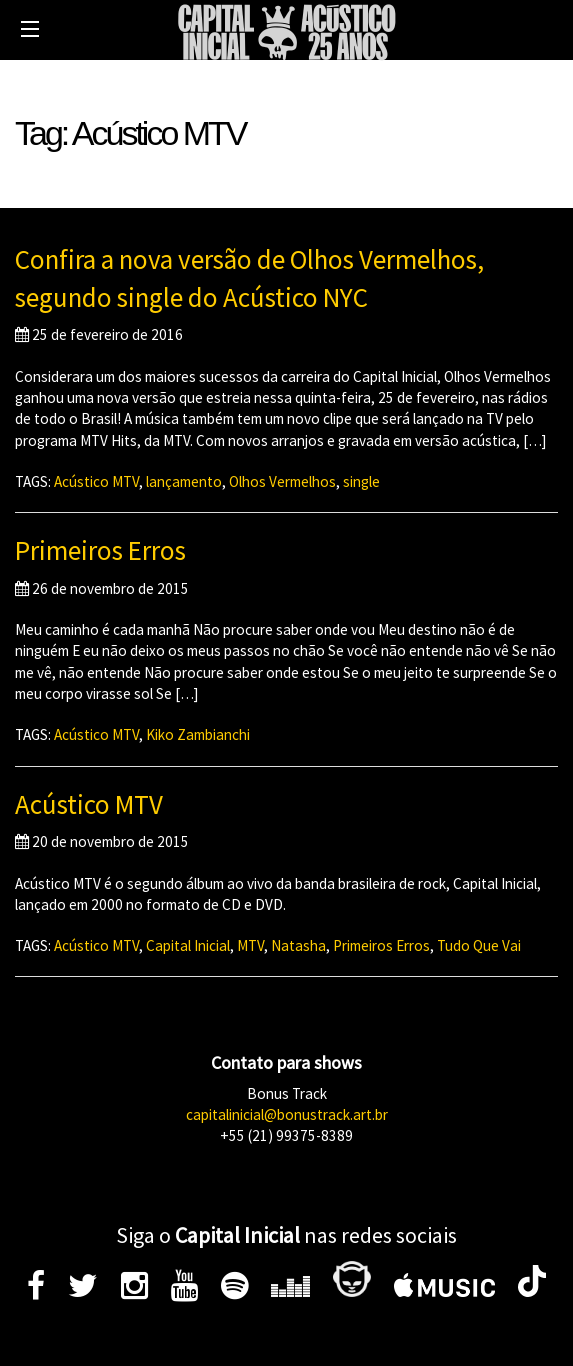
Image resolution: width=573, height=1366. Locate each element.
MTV (250, 945)
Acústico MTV (96, 481)
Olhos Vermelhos (282, 481)
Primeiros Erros (100, 550)
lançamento (184, 481)
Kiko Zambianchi (198, 734)
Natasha (298, 945)
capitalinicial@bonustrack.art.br (287, 1114)
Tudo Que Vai (479, 945)
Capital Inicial (188, 945)
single (361, 481)
